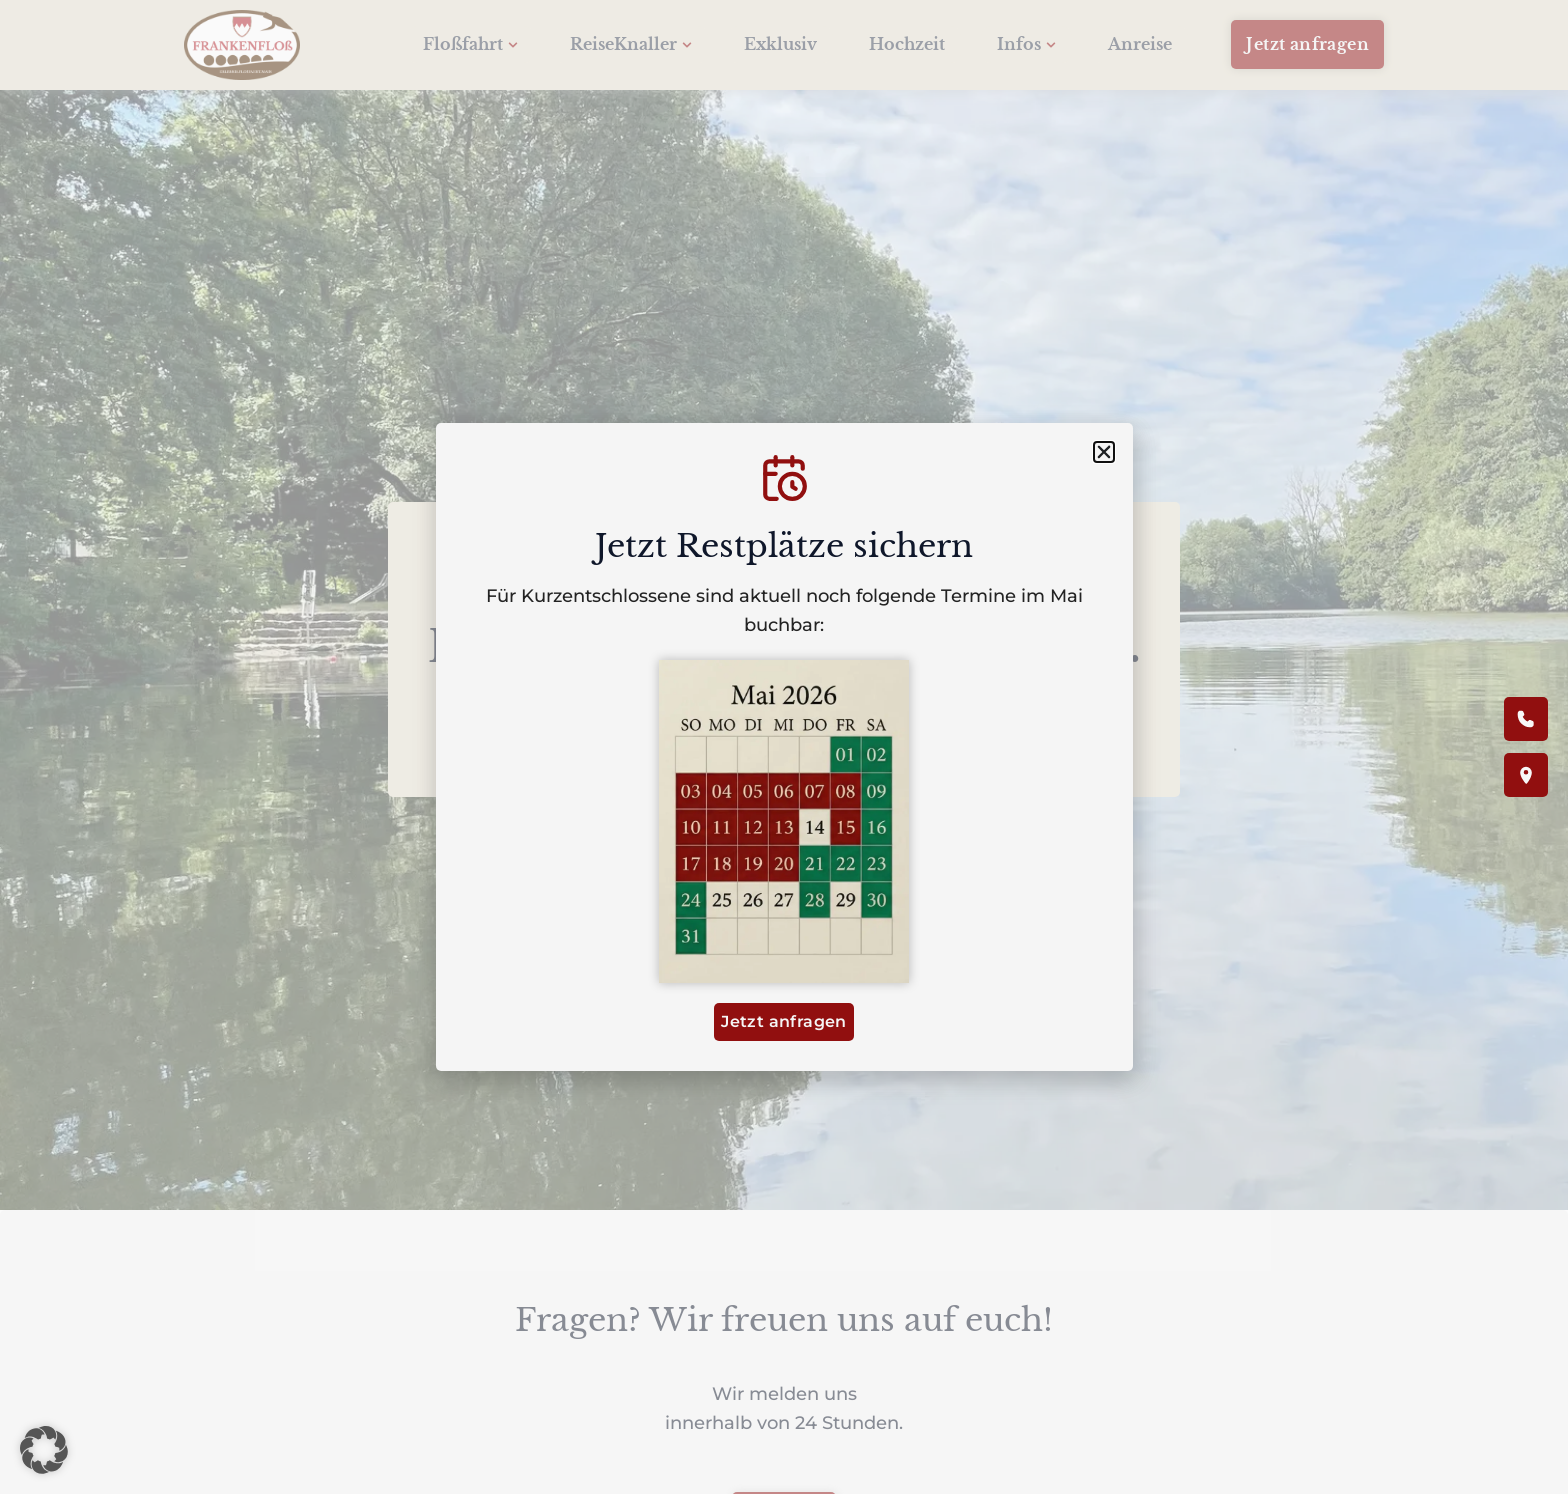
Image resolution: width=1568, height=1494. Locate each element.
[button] (44, 1450)
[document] (784, 747)
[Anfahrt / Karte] (1526, 775)
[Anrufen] (1526, 719)
